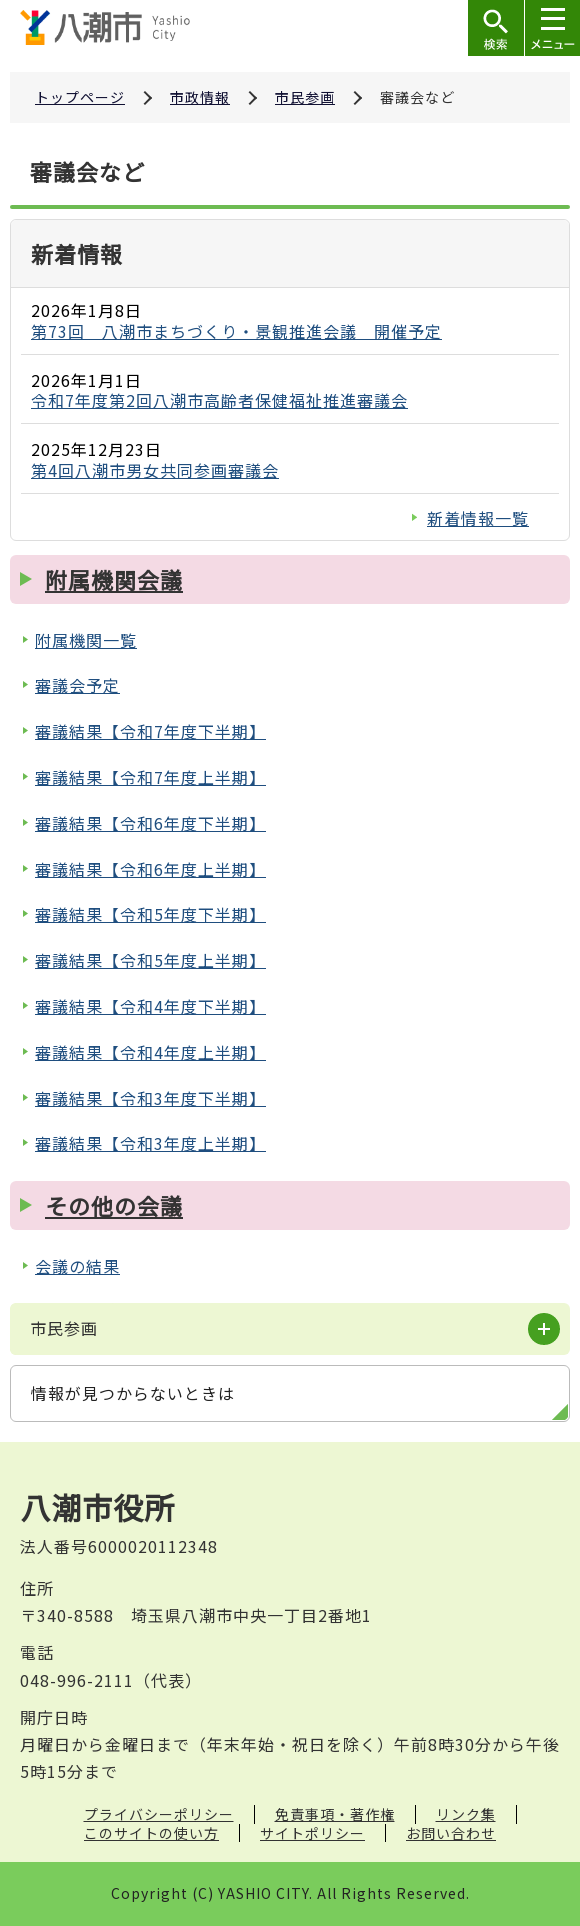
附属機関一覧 (86, 640)
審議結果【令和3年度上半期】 (150, 1143)
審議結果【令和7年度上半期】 (150, 777)
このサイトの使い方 (151, 1833)
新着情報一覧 (478, 518)
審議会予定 (77, 685)
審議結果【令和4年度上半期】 (150, 1052)
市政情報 (200, 97)
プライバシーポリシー (159, 1814)
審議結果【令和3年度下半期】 (150, 1098)
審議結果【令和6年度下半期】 (150, 823)
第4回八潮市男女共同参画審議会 (155, 470)
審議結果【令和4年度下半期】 (150, 1006)
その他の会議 (114, 1205)
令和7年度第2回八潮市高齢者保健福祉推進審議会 (219, 400)
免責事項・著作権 (335, 1814)
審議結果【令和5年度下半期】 (150, 914)
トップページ (80, 97)
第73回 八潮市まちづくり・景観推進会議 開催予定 (236, 331)
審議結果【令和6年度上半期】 (150, 869)
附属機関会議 (114, 579)
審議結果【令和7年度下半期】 (150, 731)
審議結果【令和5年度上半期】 (150, 960)
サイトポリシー (312, 1833)
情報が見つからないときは (133, 1393)
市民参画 (305, 97)
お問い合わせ (451, 1833)
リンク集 (466, 1814)
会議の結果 (77, 1266)
